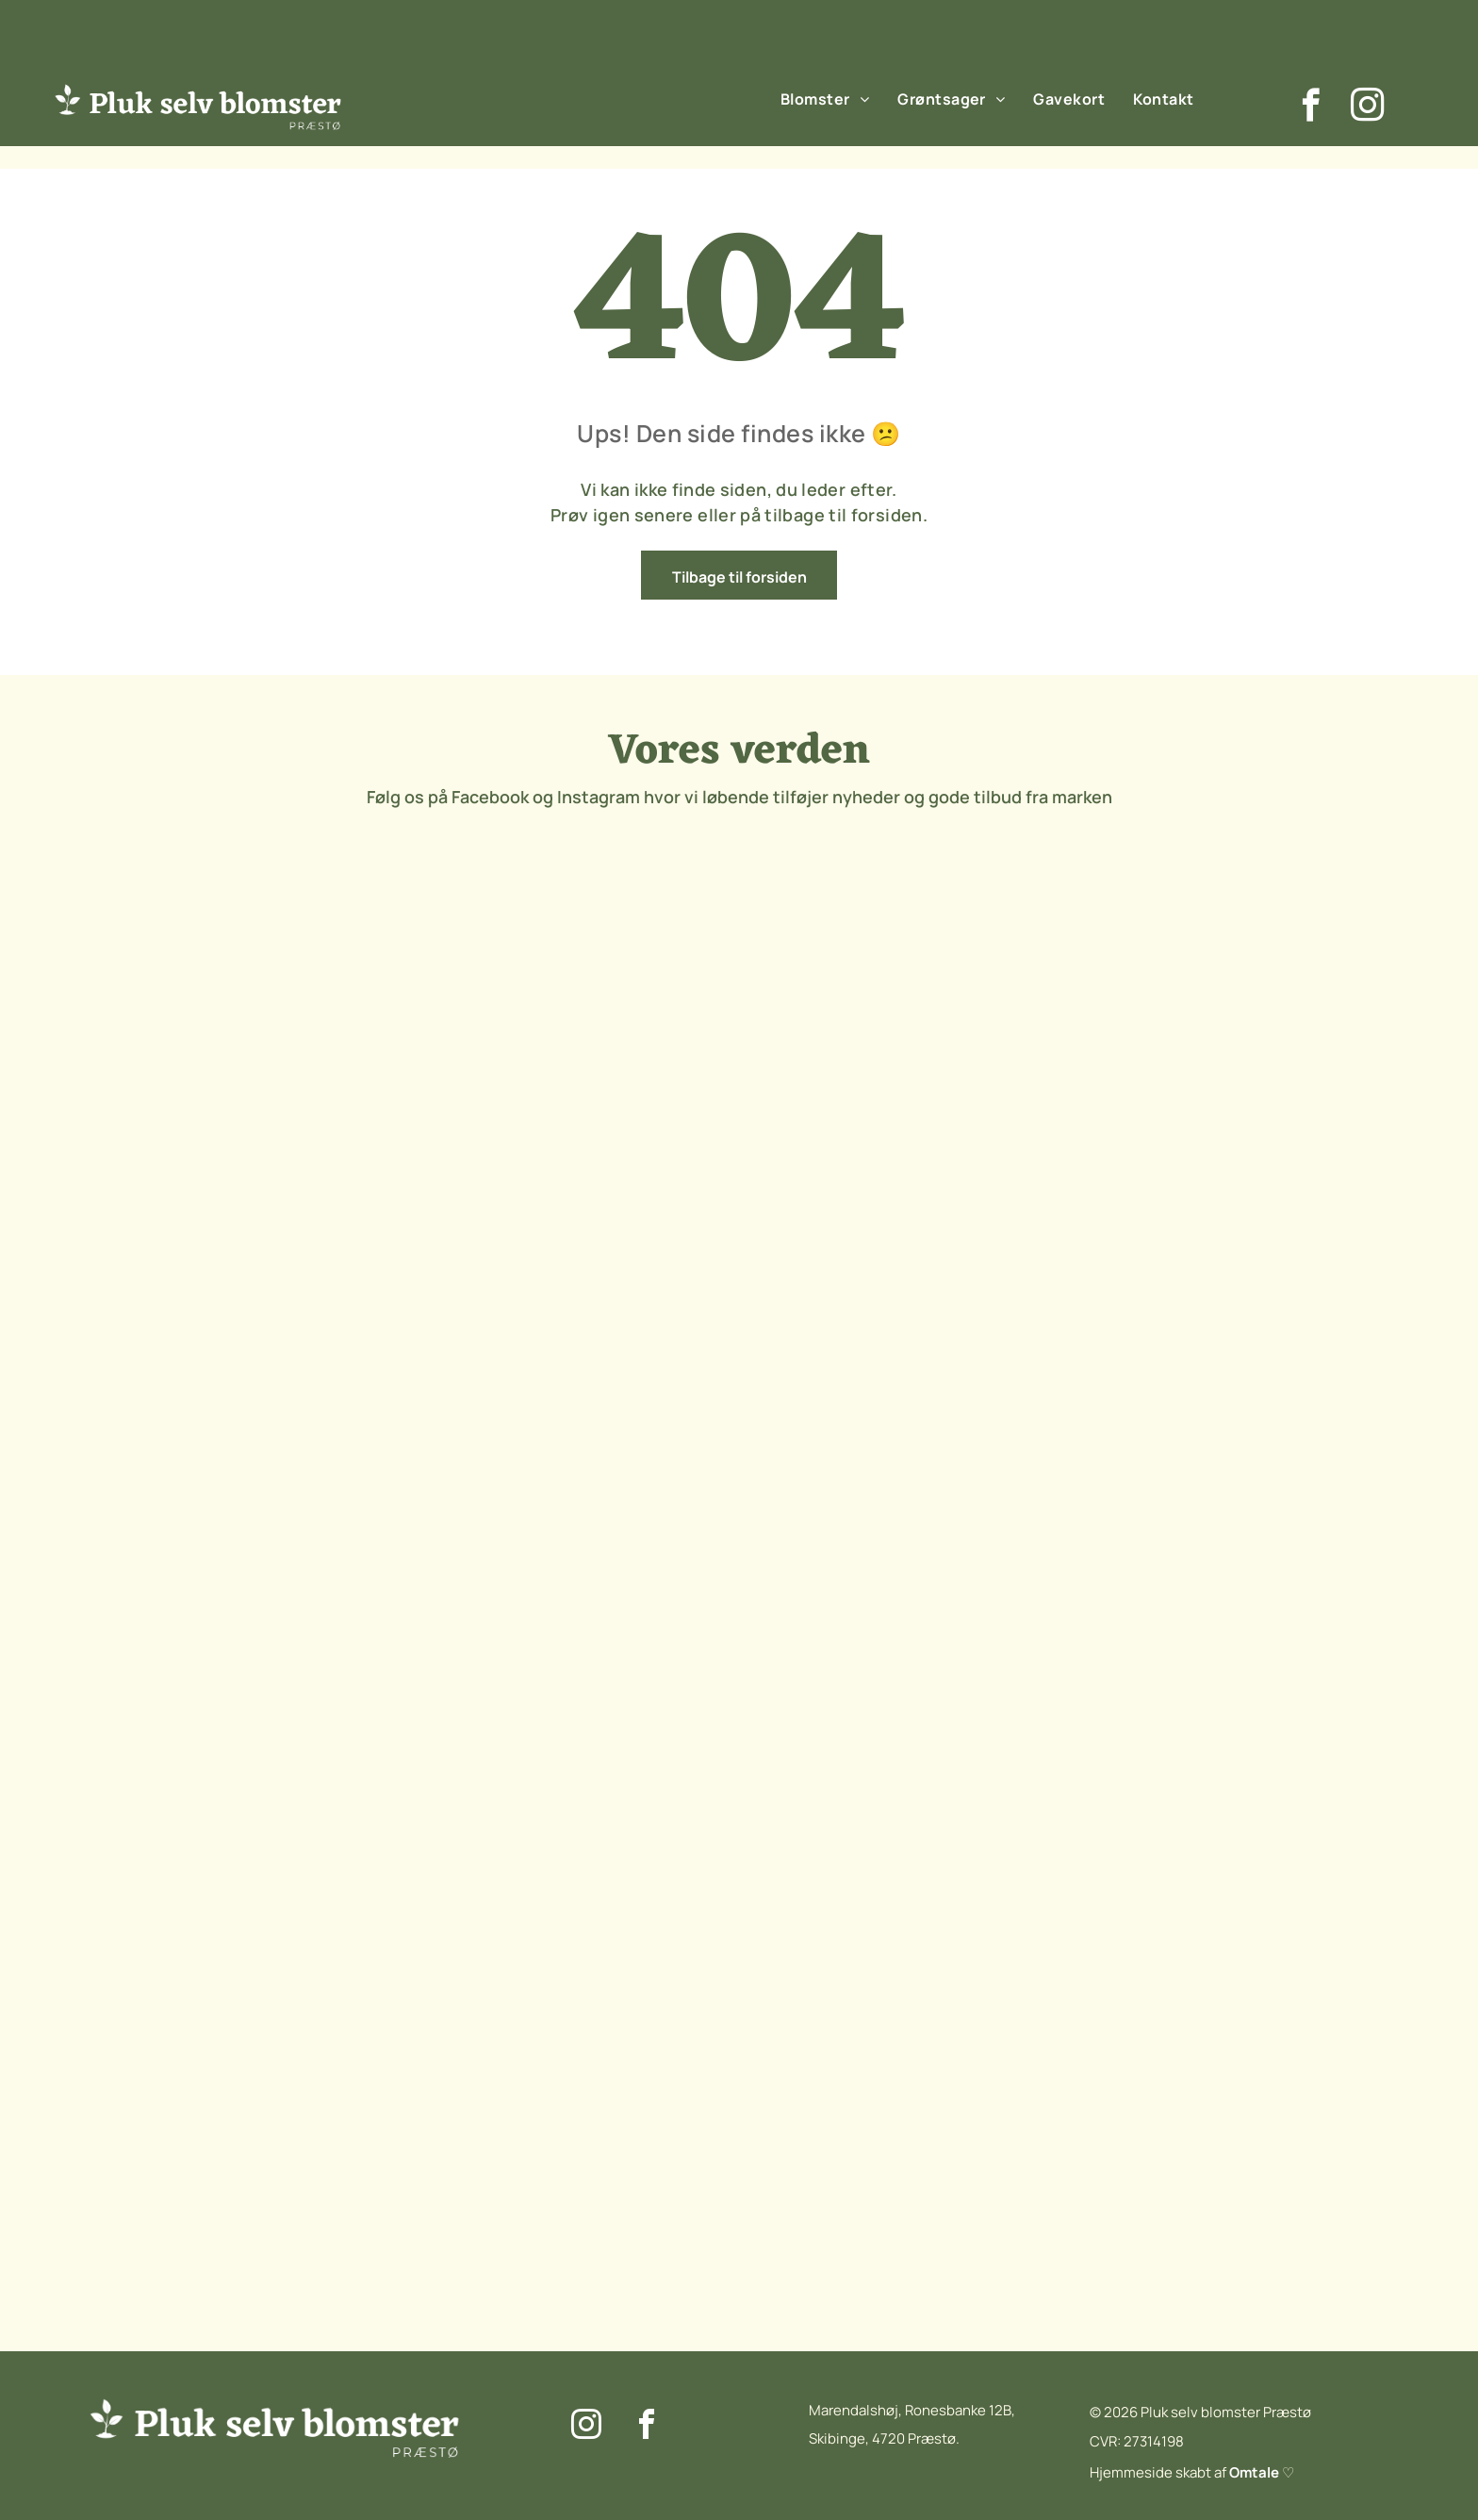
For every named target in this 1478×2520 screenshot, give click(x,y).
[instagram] (1367, 107)
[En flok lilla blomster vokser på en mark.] (221, 1058)
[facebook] (1311, 107)
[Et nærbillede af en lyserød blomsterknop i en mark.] (664, 1058)
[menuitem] (824, 98)
